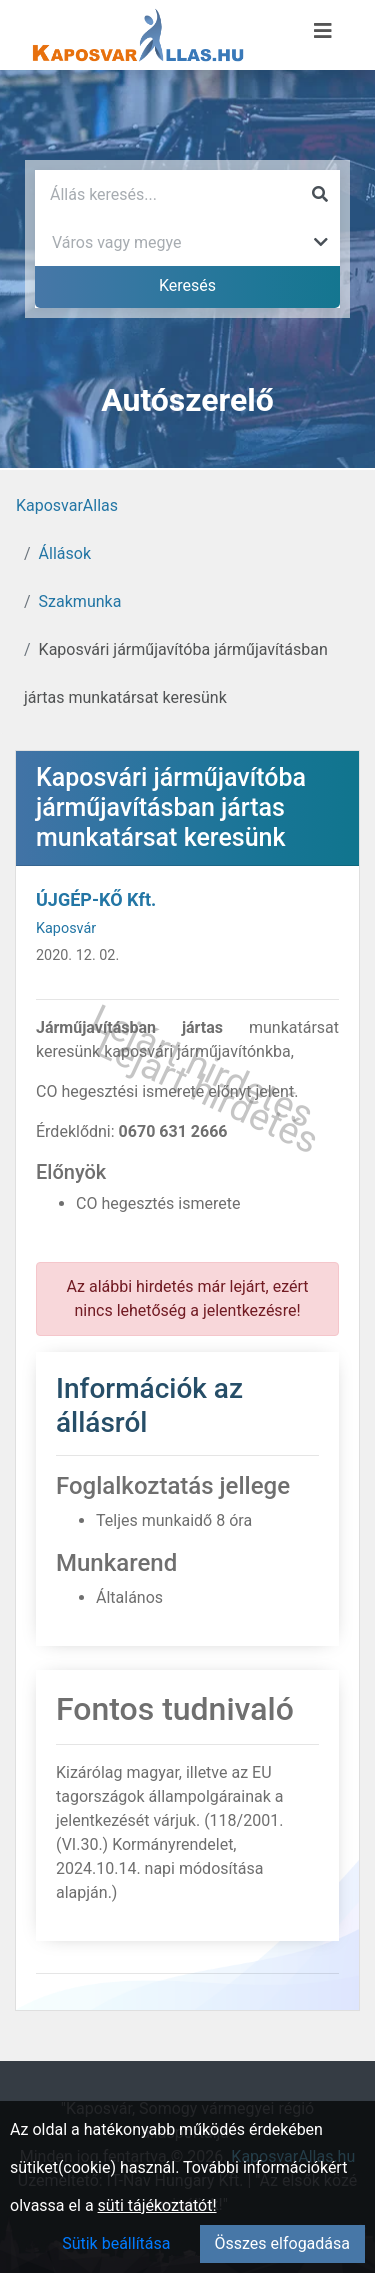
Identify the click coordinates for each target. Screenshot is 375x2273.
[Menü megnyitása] (323, 31)
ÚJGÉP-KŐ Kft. (96, 899)
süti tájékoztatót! (157, 2205)
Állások (65, 553)
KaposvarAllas (67, 505)
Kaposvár (66, 928)
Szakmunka (80, 601)
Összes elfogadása (282, 2243)
